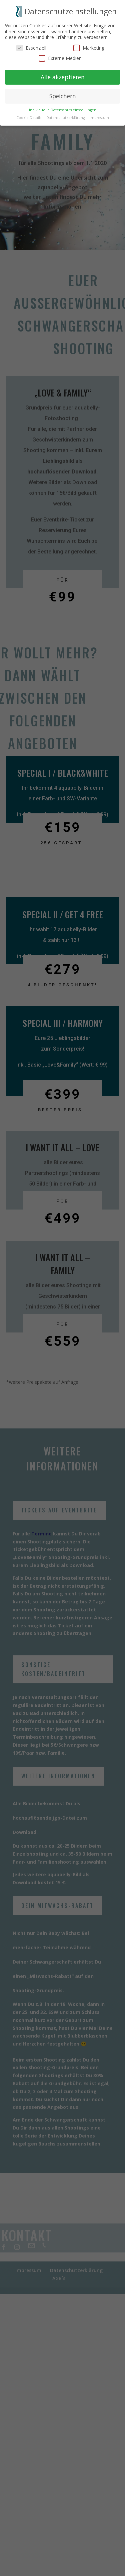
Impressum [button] (99, 113)
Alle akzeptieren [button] (63, 73)
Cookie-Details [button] (29, 113)
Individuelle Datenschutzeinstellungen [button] (62, 105)
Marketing (88, 43)
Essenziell (31, 43)
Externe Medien (60, 54)
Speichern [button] (62, 92)
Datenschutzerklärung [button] (66, 113)
